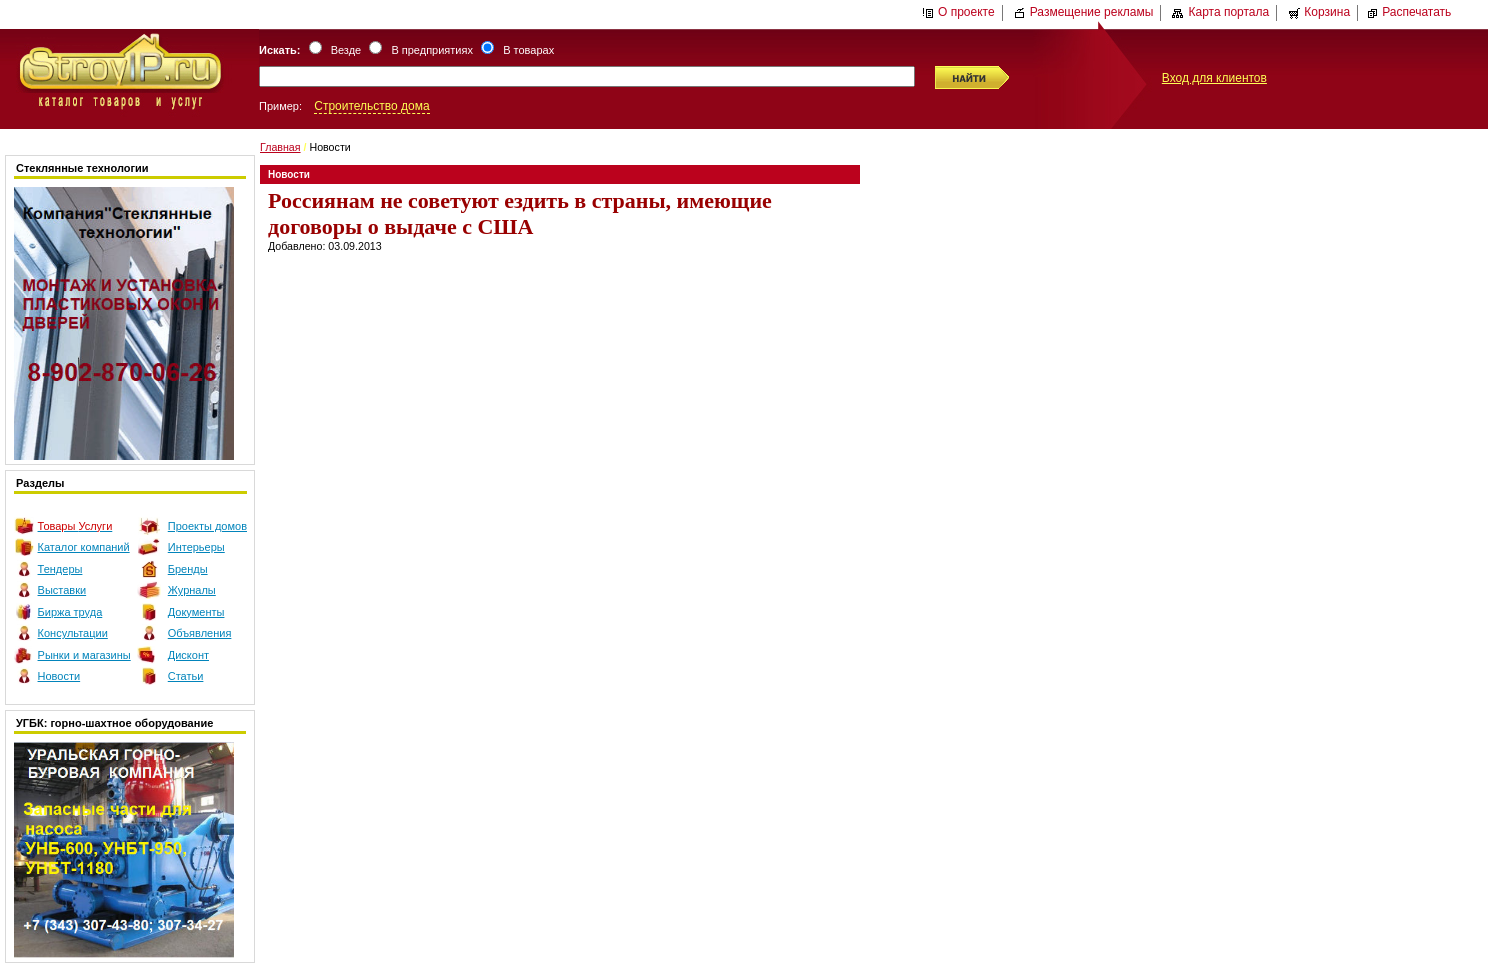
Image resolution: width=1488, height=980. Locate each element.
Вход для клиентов (1214, 78)
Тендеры (60, 569)
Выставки (62, 590)
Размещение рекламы (1084, 12)
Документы (196, 612)
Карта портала (1220, 12)
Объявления (200, 633)
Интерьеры (196, 547)
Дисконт (188, 655)
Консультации (73, 633)
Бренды (188, 569)
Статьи (186, 676)
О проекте (958, 12)
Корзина (1319, 12)
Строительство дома (371, 106)
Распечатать (1408, 12)
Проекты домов (207, 526)
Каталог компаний (84, 547)
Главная (280, 147)
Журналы (192, 590)
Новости (59, 676)
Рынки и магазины (84, 655)
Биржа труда (70, 612)
